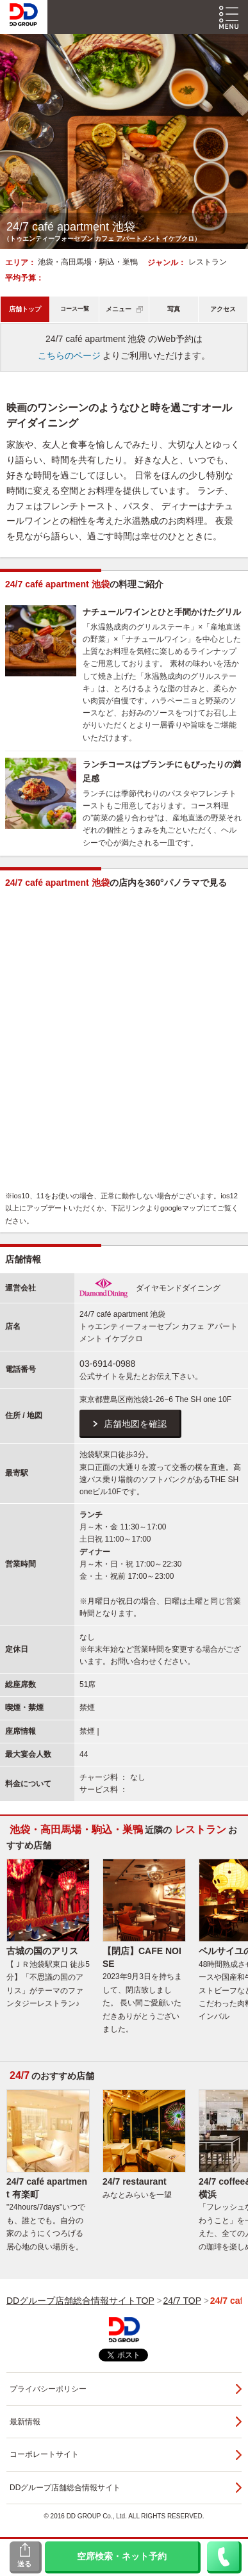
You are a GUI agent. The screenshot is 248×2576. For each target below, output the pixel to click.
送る (24, 2564)
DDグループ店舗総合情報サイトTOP (80, 2300)
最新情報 (25, 2421)
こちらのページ (69, 355)
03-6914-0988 (107, 1363)
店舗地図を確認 (135, 1424)
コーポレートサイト (44, 2454)
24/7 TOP (182, 2300)
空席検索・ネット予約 (122, 2556)
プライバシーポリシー (48, 2388)
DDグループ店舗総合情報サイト (65, 2487)
